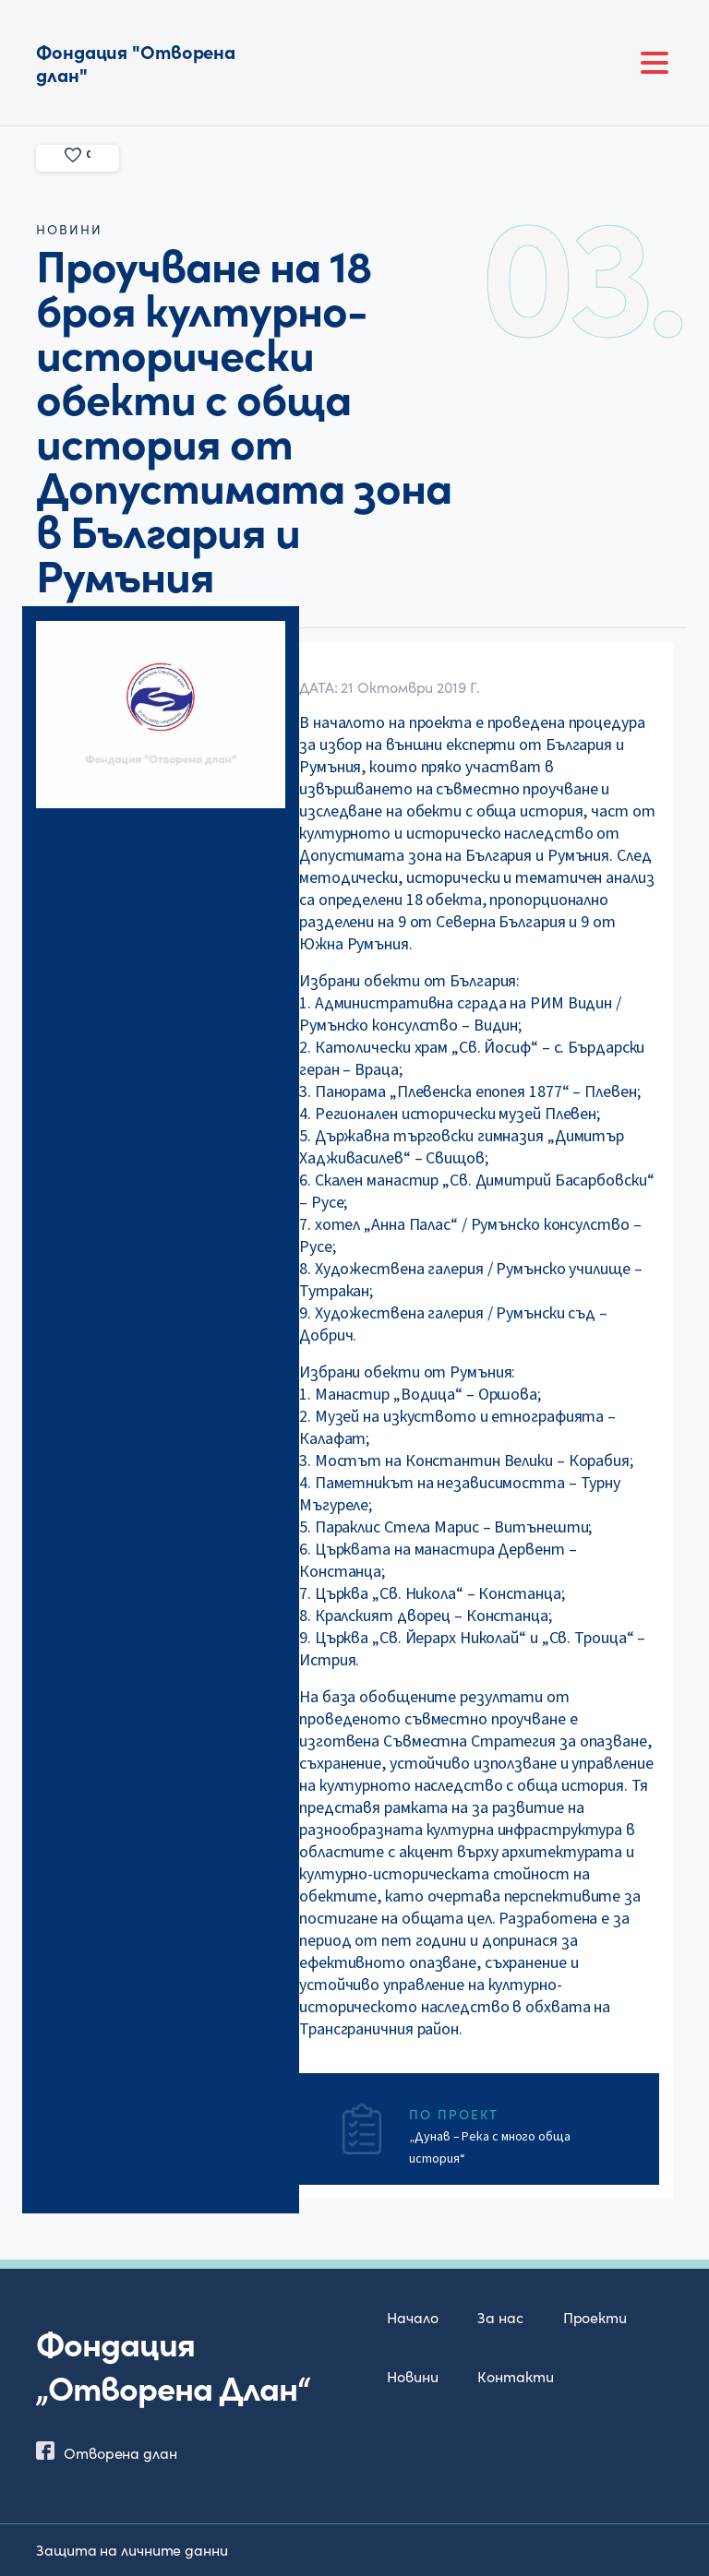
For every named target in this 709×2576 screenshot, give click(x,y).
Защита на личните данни (132, 2549)
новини (69, 229)
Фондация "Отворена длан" (135, 62)
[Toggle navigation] (654, 62)
